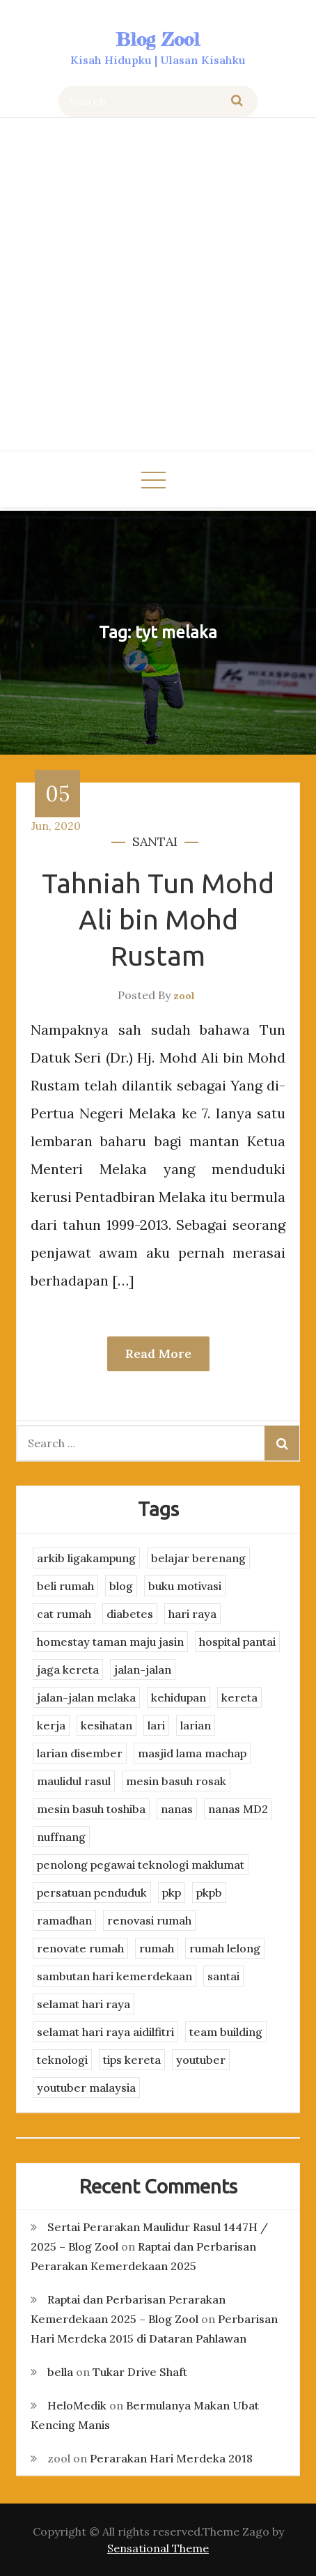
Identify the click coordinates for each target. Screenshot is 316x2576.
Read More (158, 1353)
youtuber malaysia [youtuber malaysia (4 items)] (86, 2088)
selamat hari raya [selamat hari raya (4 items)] (83, 2004)
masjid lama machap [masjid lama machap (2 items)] (192, 1753)
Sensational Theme (158, 2548)
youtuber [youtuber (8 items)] (201, 2060)
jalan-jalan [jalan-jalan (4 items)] (142, 1669)
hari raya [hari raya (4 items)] (192, 1614)
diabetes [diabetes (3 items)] (129, 1614)
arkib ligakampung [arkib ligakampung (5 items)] (86, 1558)
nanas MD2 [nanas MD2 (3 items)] (238, 1809)
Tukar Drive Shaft (140, 2372)
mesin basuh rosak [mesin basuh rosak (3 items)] (176, 1781)
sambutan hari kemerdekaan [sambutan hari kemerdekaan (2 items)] (114, 1976)
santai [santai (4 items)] (223, 1976)
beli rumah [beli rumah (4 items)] (65, 1586)
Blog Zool (158, 39)
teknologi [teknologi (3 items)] (62, 2060)
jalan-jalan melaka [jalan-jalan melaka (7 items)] (86, 1697)
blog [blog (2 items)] (121, 1586)
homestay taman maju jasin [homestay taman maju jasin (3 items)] (110, 1642)
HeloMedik (76, 2405)
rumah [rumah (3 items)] (156, 1948)
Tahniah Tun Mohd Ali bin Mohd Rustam (158, 919)
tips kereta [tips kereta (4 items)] (132, 2060)
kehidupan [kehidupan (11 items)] (178, 1697)
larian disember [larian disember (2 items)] (80, 1753)
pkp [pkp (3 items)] (171, 1892)
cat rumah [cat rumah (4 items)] (64, 1614)
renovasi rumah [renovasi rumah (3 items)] (149, 1920)
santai (154, 841)
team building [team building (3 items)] (225, 2032)
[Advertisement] (158, 286)
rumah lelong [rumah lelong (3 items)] (224, 1948)
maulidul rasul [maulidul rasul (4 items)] (74, 1781)
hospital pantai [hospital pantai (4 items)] (237, 1642)
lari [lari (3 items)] (156, 1725)
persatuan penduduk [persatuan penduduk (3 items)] (92, 1892)
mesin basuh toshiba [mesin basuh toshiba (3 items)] (91, 1809)
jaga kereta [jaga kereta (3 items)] (68, 1669)
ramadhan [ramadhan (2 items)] (64, 1920)
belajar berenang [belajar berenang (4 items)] (198, 1558)
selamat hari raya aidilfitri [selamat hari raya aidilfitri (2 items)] (105, 2032)
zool (184, 995)
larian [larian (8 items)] (195, 1725)
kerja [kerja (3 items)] (51, 1725)
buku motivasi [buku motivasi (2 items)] (184, 1586)
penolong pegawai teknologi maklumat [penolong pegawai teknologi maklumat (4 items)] (140, 1865)
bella (60, 2372)
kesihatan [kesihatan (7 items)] (106, 1725)
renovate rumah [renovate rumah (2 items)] (80, 1948)
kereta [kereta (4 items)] (239, 1697)
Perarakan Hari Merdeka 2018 (171, 2458)
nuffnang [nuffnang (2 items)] (61, 1837)
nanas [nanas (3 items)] (177, 1809)
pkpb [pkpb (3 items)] (209, 1892)
